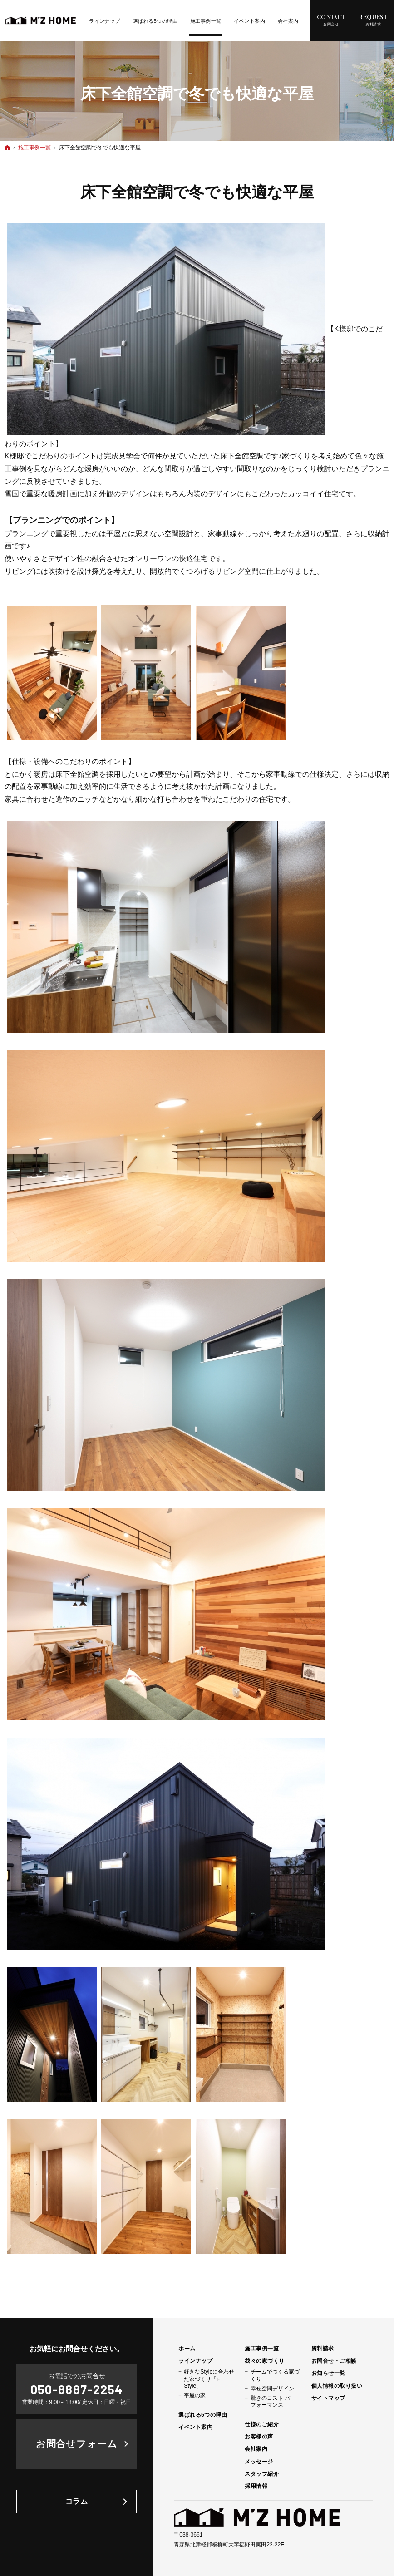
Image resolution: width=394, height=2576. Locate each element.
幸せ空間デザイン (272, 2388)
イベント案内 (195, 2427)
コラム (76, 2501)
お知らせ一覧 (328, 2373)
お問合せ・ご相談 (334, 2361)
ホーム (186, 2348)
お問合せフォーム (77, 2443)
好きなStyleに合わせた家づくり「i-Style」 (209, 2379)
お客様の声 (259, 2436)
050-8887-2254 (76, 2389)
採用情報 (256, 2486)
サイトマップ (328, 2398)
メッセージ (259, 2461)
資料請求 (322, 2348)
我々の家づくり (264, 2361)
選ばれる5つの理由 (202, 2415)
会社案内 (256, 2449)
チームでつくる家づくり (275, 2375)
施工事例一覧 (262, 2348)
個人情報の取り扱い (336, 2386)
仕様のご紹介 (262, 2424)
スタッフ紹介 (262, 2474)
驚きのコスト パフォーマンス (270, 2401)
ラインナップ (195, 2361)
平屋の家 (195, 2395)
